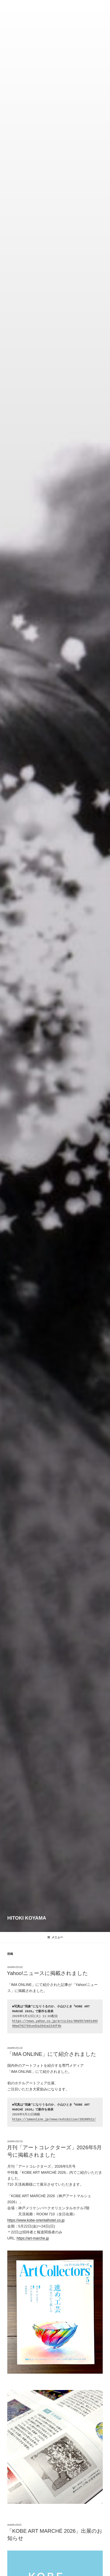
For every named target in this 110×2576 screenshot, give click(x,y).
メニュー (55, 1937)
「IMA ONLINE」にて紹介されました (51, 2054)
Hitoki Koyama (26, 1918)
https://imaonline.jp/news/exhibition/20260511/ (54, 2119)
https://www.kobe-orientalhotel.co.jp (36, 2220)
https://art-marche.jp (33, 2238)
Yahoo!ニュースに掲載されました (47, 1973)
